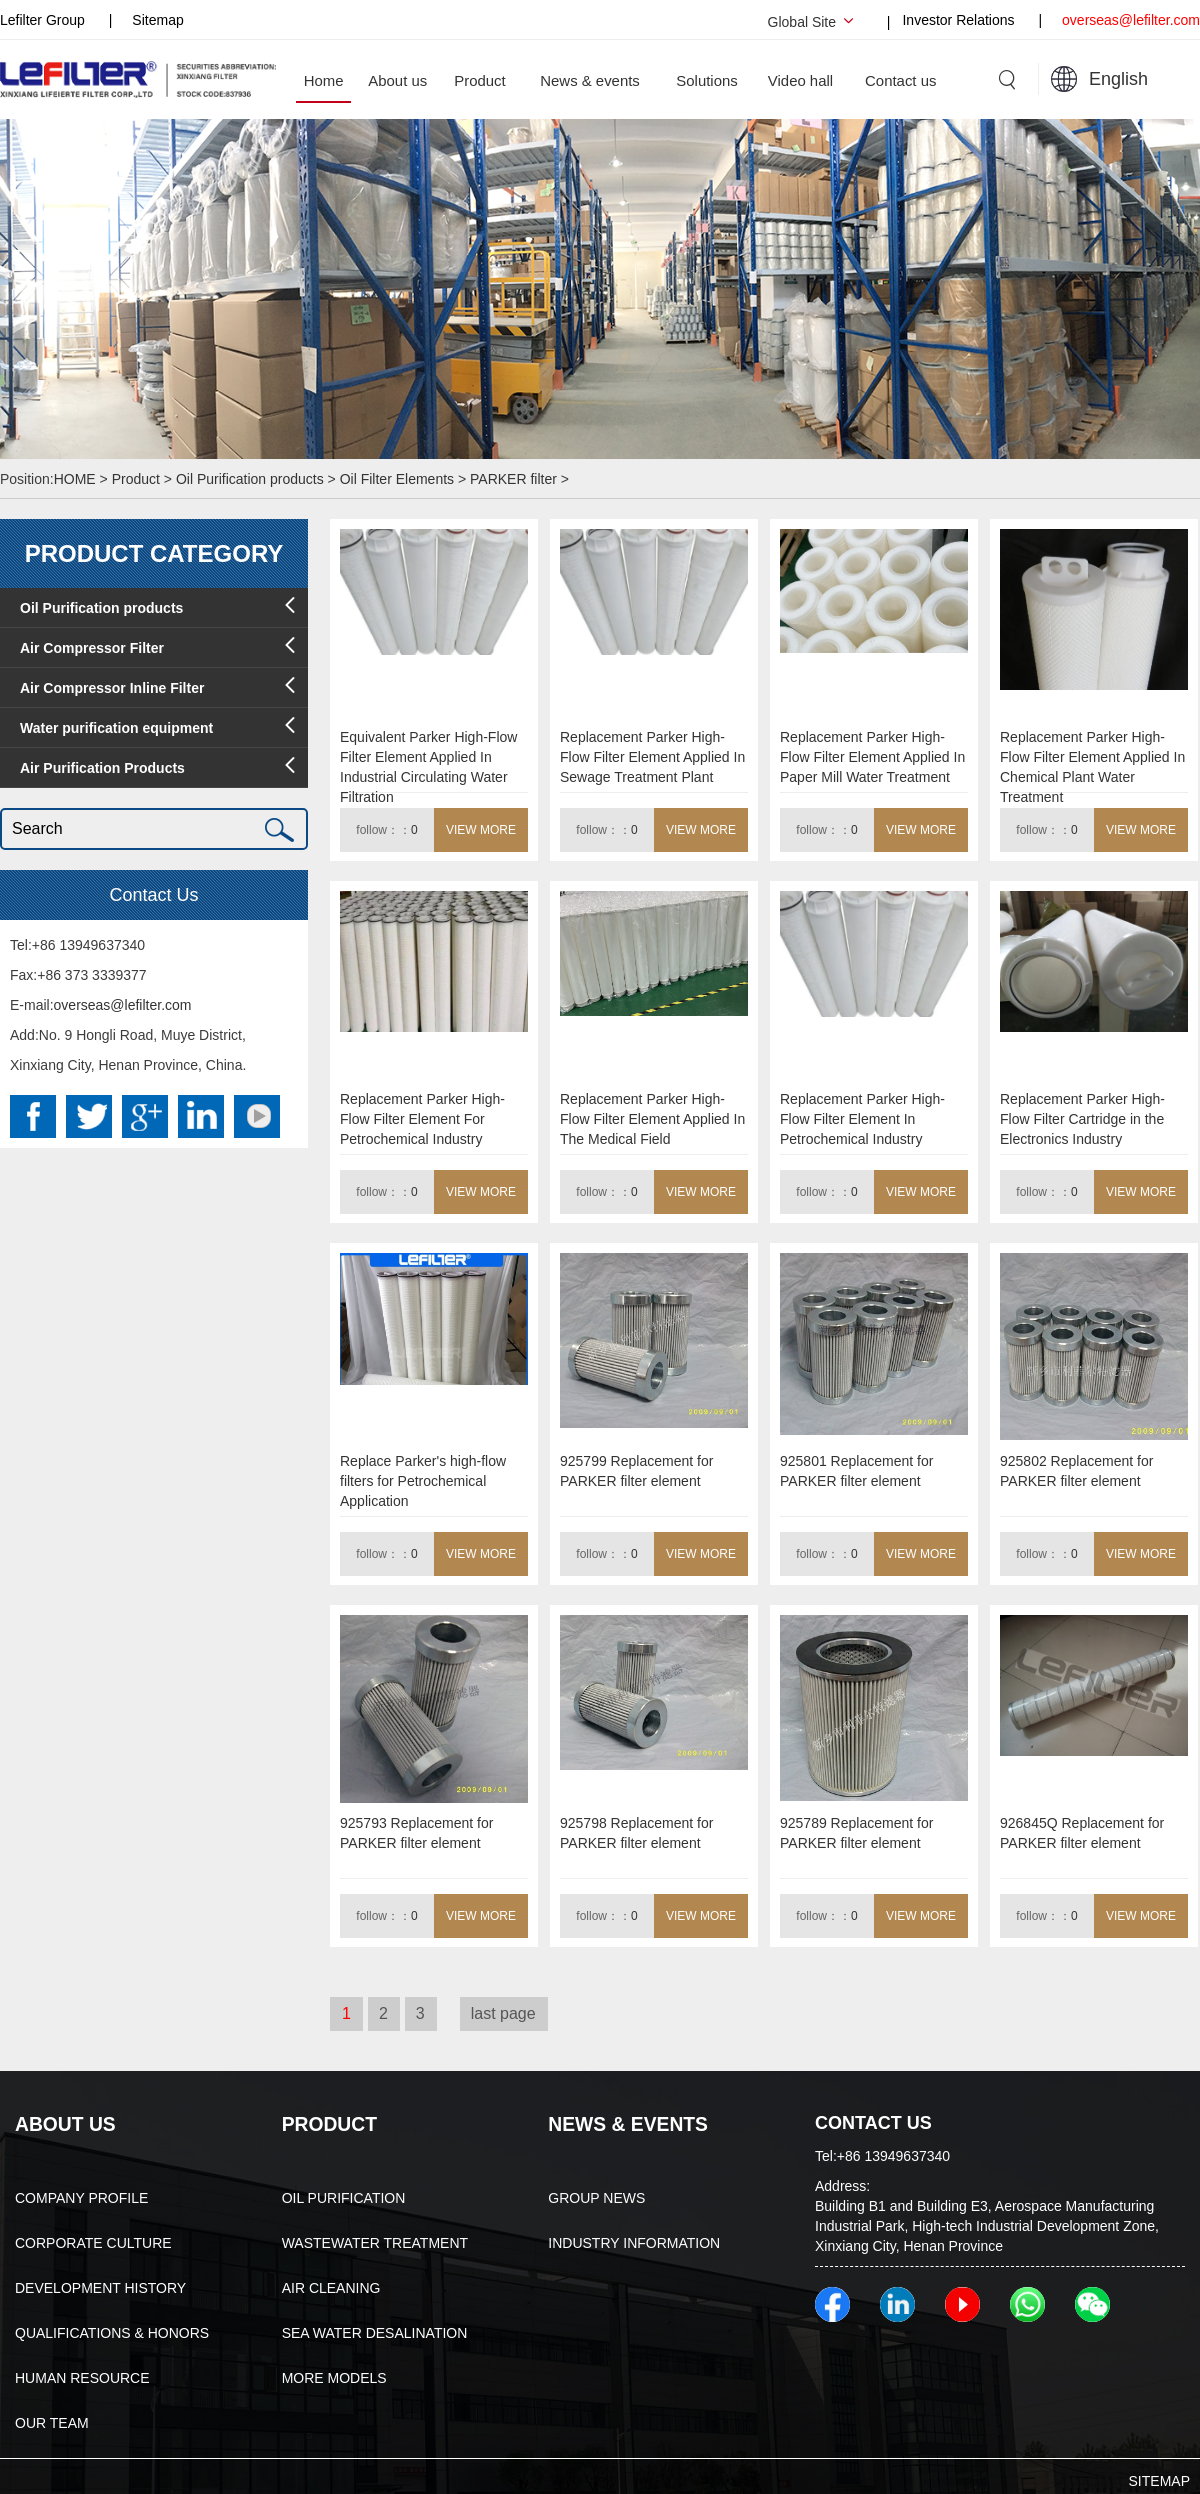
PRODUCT (326, 2123)
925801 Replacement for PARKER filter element (856, 1471)
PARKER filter (513, 479)
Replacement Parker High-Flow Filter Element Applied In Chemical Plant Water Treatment (1092, 761)
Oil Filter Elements (397, 479)
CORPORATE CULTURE (93, 2241)
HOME (77, 479)
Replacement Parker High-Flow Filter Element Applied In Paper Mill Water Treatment (872, 757)
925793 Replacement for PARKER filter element (416, 1833)
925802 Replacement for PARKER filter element (1076, 1471)
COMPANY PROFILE (81, 2196)
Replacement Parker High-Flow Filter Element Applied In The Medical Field (652, 1119)
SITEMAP (1159, 2479)
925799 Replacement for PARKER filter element (636, 1471)
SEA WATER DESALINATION (375, 2331)
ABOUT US (62, 2123)
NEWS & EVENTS (622, 2123)
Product (136, 479)
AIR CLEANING (331, 2286)
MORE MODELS (334, 2376)
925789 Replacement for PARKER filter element (856, 1833)
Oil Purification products (250, 479)
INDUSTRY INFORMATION (634, 2241)
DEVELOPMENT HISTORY (100, 2286)
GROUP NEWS (596, 2196)
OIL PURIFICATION (344, 2196)
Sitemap (157, 20)
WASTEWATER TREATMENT (375, 2241)
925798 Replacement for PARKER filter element (636, 1833)
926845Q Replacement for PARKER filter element (1082, 1833)
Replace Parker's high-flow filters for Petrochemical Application (423, 1481)
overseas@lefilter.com (1131, 20)
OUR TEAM (52, 2421)
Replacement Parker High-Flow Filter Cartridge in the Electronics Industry (1082, 1119)
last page (503, 2013)
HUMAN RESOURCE (82, 2376)
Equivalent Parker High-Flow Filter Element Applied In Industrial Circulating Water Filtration (428, 761)
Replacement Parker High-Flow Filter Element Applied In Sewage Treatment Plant (652, 757)
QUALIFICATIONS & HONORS (112, 2331)
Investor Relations (960, 20)
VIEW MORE (481, 830)
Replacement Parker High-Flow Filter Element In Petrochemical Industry (862, 1119)
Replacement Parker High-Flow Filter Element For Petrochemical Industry (422, 1119)
